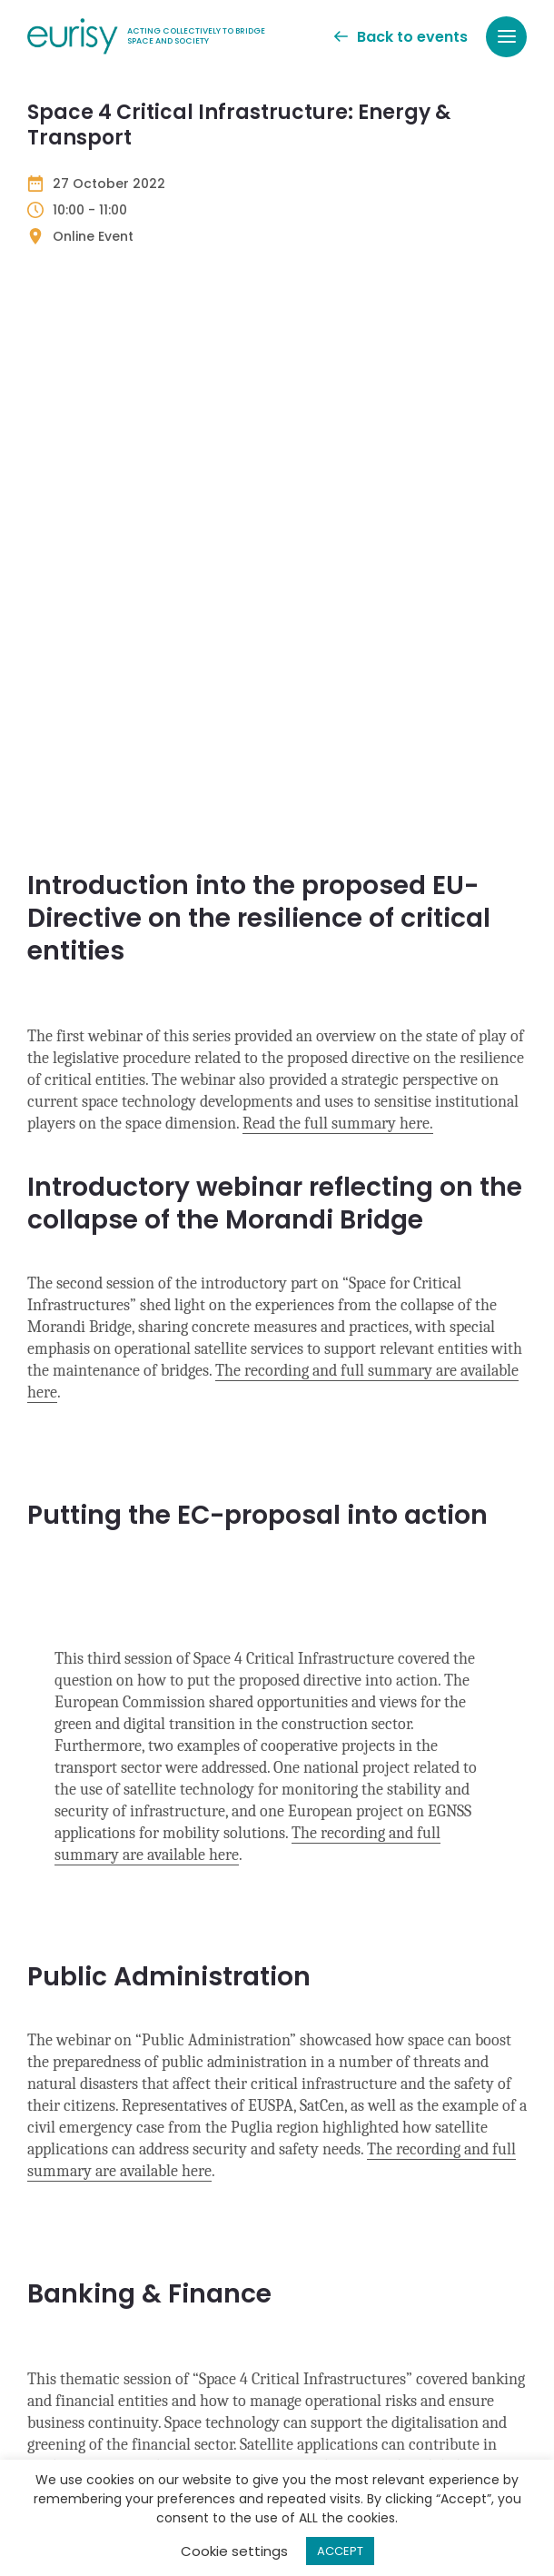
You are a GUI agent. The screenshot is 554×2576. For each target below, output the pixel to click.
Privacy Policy (308, 2302)
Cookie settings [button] (234, 2551)
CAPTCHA (65, 2377)
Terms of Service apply (418, 2302)
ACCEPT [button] (340, 2551)
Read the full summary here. (337, 569)
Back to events (401, 36)
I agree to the (128, 2337)
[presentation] (165, 2424)
